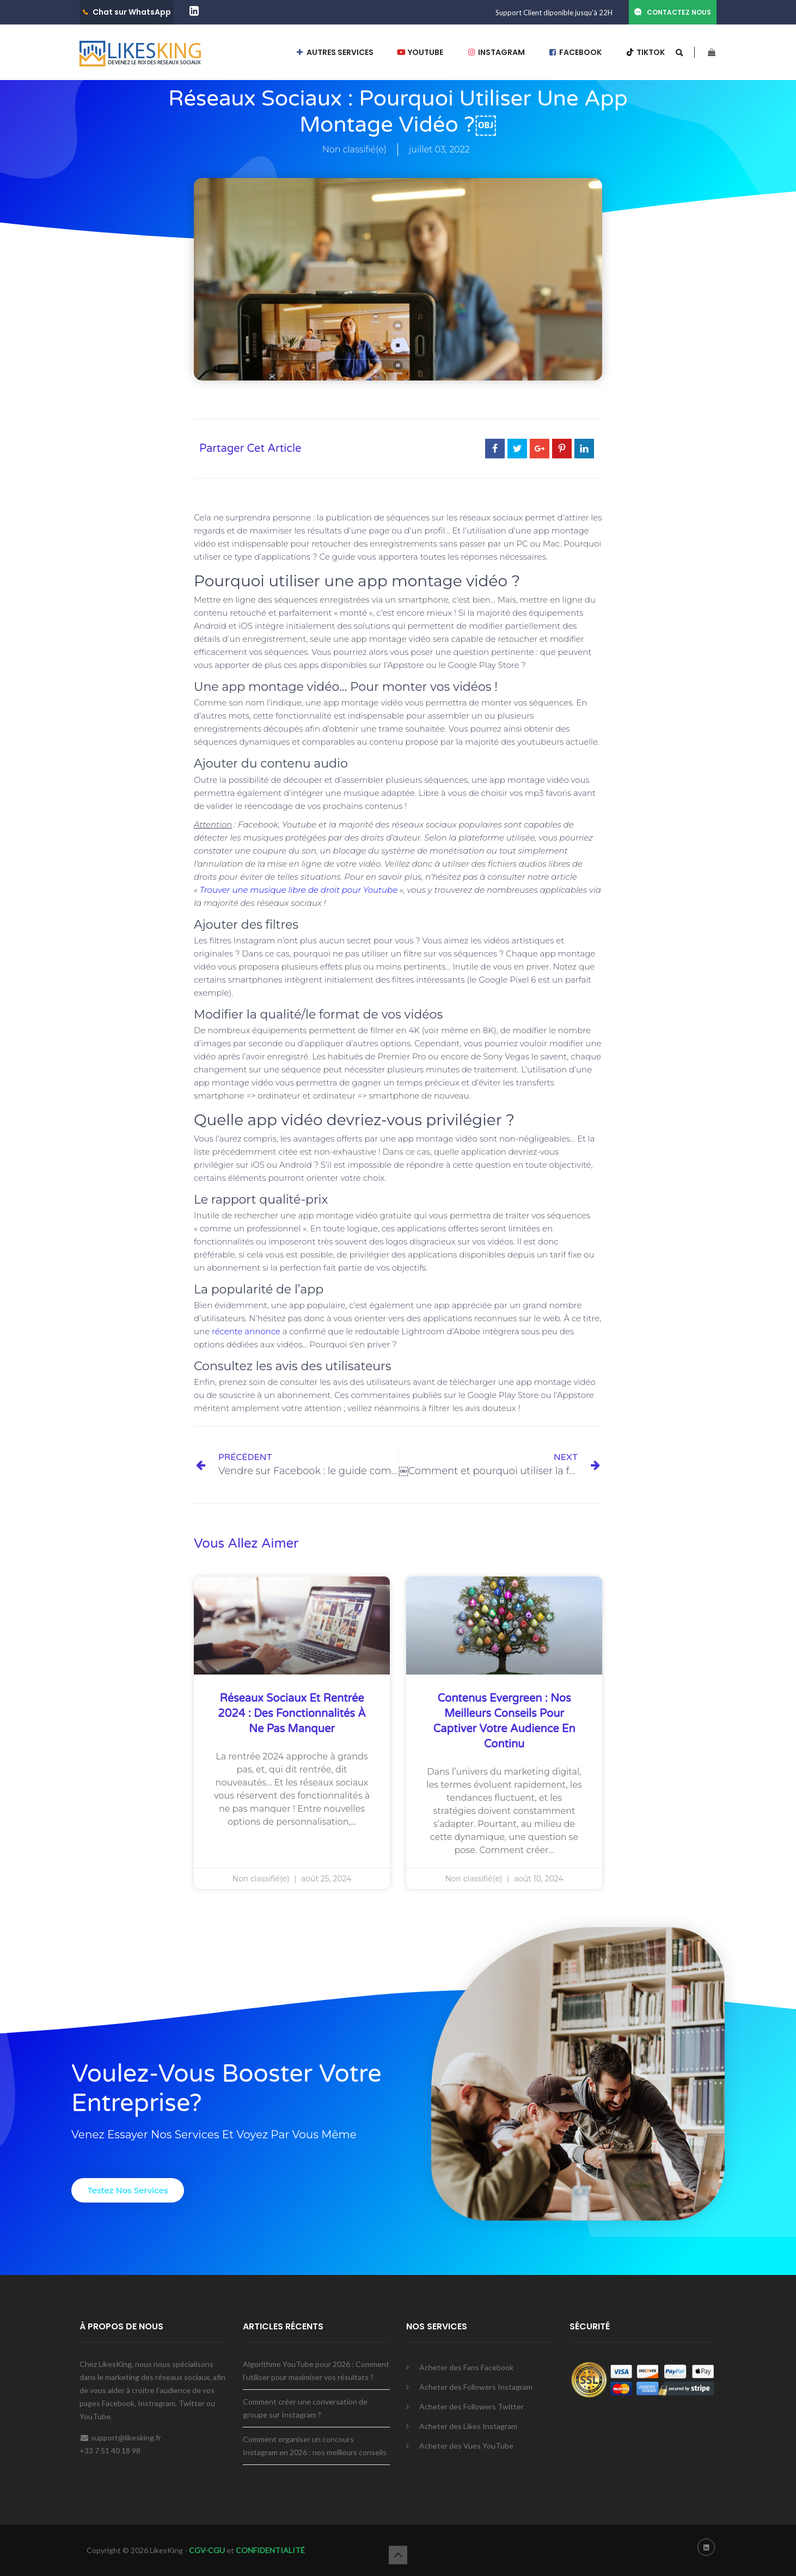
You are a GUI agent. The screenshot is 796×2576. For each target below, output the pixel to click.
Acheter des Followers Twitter (471, 2406)
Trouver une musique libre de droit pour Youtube (300, 890)
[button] (127, 2190)
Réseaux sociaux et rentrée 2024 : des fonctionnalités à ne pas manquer (292, 1713)
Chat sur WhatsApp (132, 12)
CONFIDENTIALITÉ (270, 2550)
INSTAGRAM (496, 52)
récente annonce (246, 1331)
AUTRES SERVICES (334, 52)
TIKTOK (645, 52)
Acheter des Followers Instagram (475, 2386)
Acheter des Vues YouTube (466, 2445)
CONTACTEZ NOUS (679, 12)
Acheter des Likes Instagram (468, 2426)
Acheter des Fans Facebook (466, 2367)
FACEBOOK (575, 52)
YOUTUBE (420, 52)
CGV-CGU (206, 2550)
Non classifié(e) (354, 149)
